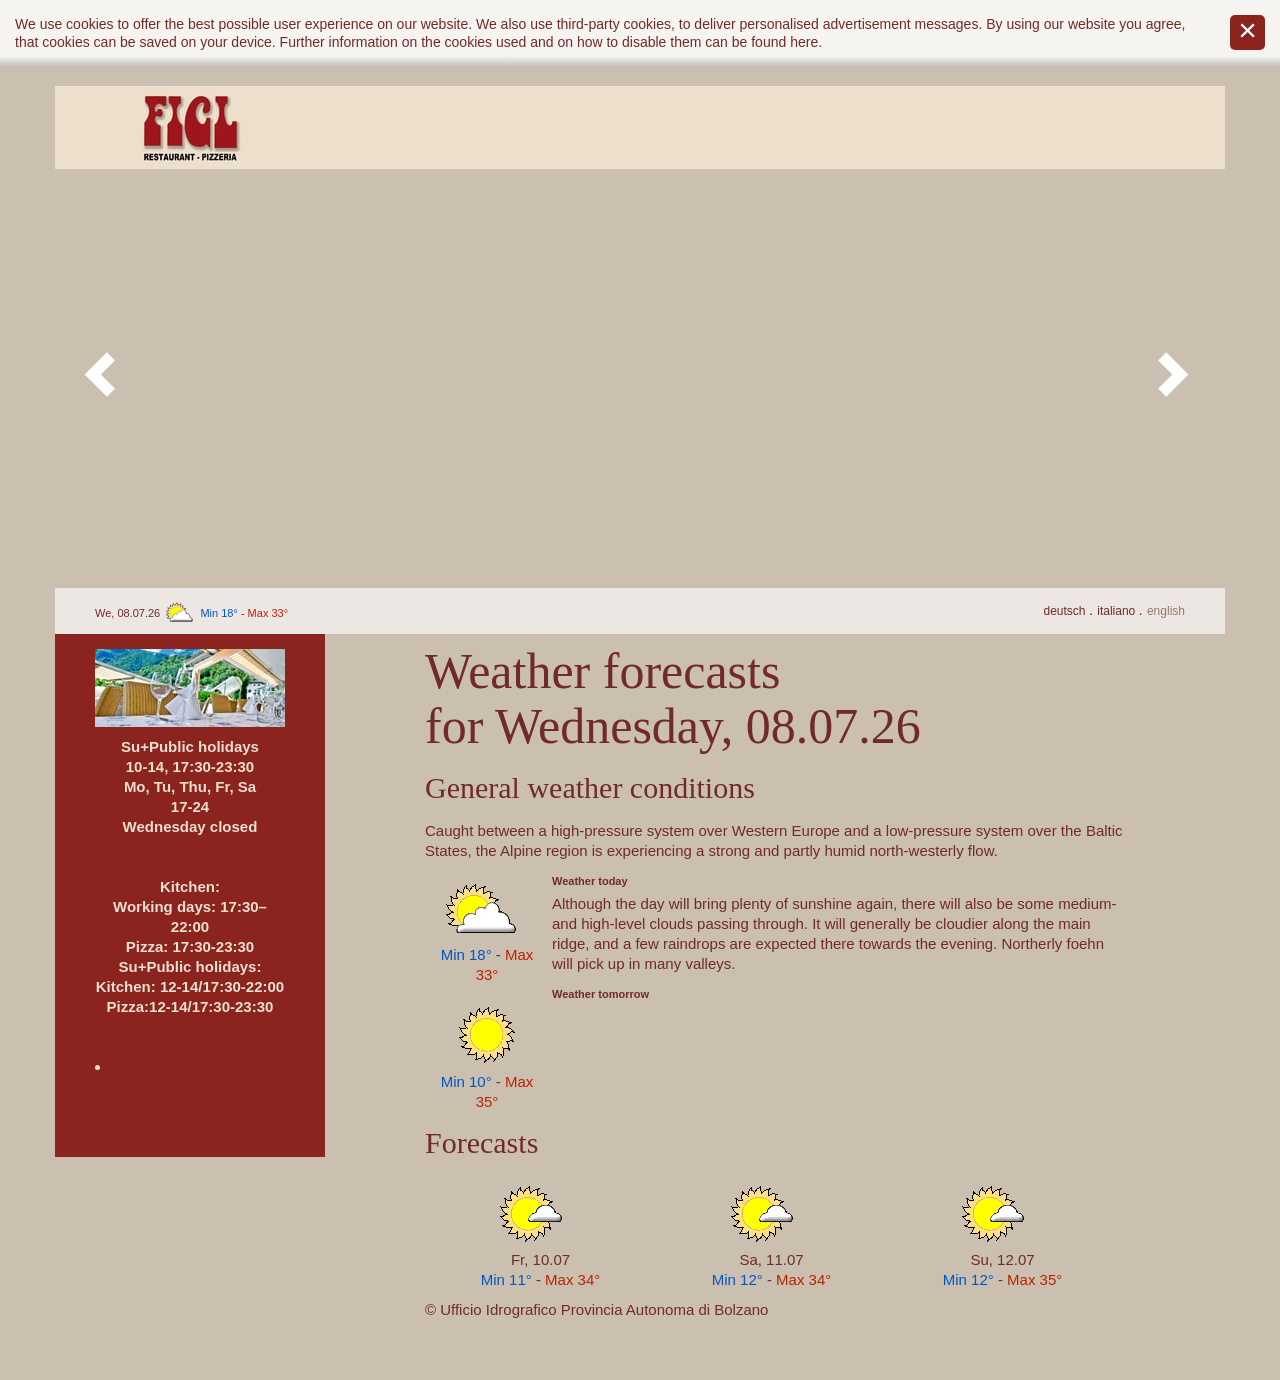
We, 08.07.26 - (191, 613)
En (1166, 611)
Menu (668, 127)
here (804, 42)
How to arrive (893, 127)
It (1117, 611)
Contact (1117, 127)
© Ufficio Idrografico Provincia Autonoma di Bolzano (596, 1309)
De (1065, 611)
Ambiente (443, 127)
